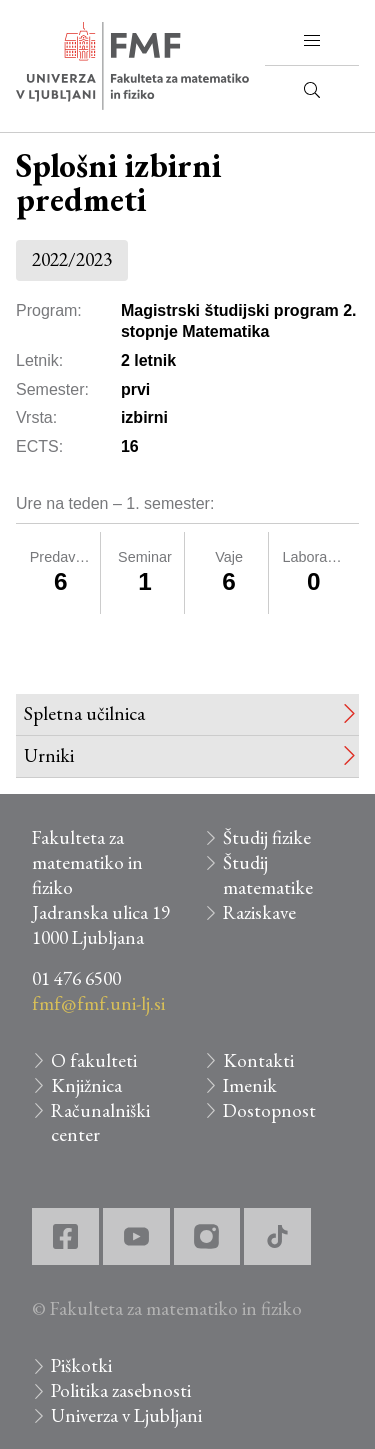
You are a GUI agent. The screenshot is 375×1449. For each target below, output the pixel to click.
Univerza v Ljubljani (126, 1415)
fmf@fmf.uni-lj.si (98, 1003)
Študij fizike (267, 837)
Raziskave (259, 912)
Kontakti (258, 1060)
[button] (312, 41)
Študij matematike (268, 875)
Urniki (49, 755)
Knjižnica (86, 1085)
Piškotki (81, 1365)
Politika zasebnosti (121, 1390)
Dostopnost (269, 1110)
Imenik (250, 1085)
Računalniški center (100, 1123)
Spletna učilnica (84, 713)
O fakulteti (94, 1060)
